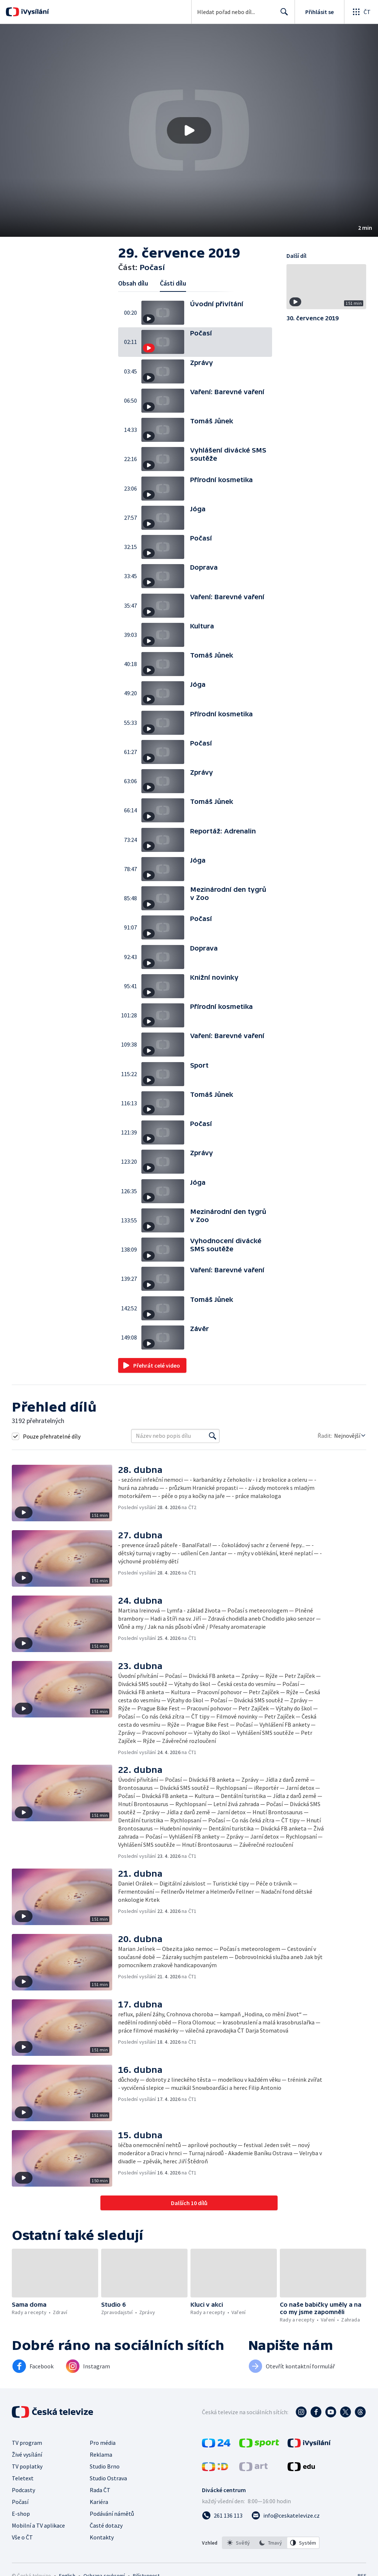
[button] (189, 130)
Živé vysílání (27, 2454)
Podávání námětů (112, 2513)
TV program (27, 2442)
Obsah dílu (133, 283)
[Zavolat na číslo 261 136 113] (222, 2515)
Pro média (103, 2442)
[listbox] (271, 2542)
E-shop (21, 2513)
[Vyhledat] (212, 1435)
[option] (238, 2542)
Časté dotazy (106, 2525)
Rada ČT (100, 2490)
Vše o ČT (22, 2537)
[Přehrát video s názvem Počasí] (189, 130)
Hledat (282, 14)
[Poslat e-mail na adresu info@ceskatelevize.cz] (285, 2515)
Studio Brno (105, 2466)
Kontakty (102, 2537)
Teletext (23, 2478)
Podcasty (23, 2490)
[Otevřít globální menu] (361, 12)
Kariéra (99, 2501)
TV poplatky (27, 2466)
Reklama (101, 2454)
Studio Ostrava (108, 2478)
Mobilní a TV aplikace (38, 2525)
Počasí (20, 2501)
